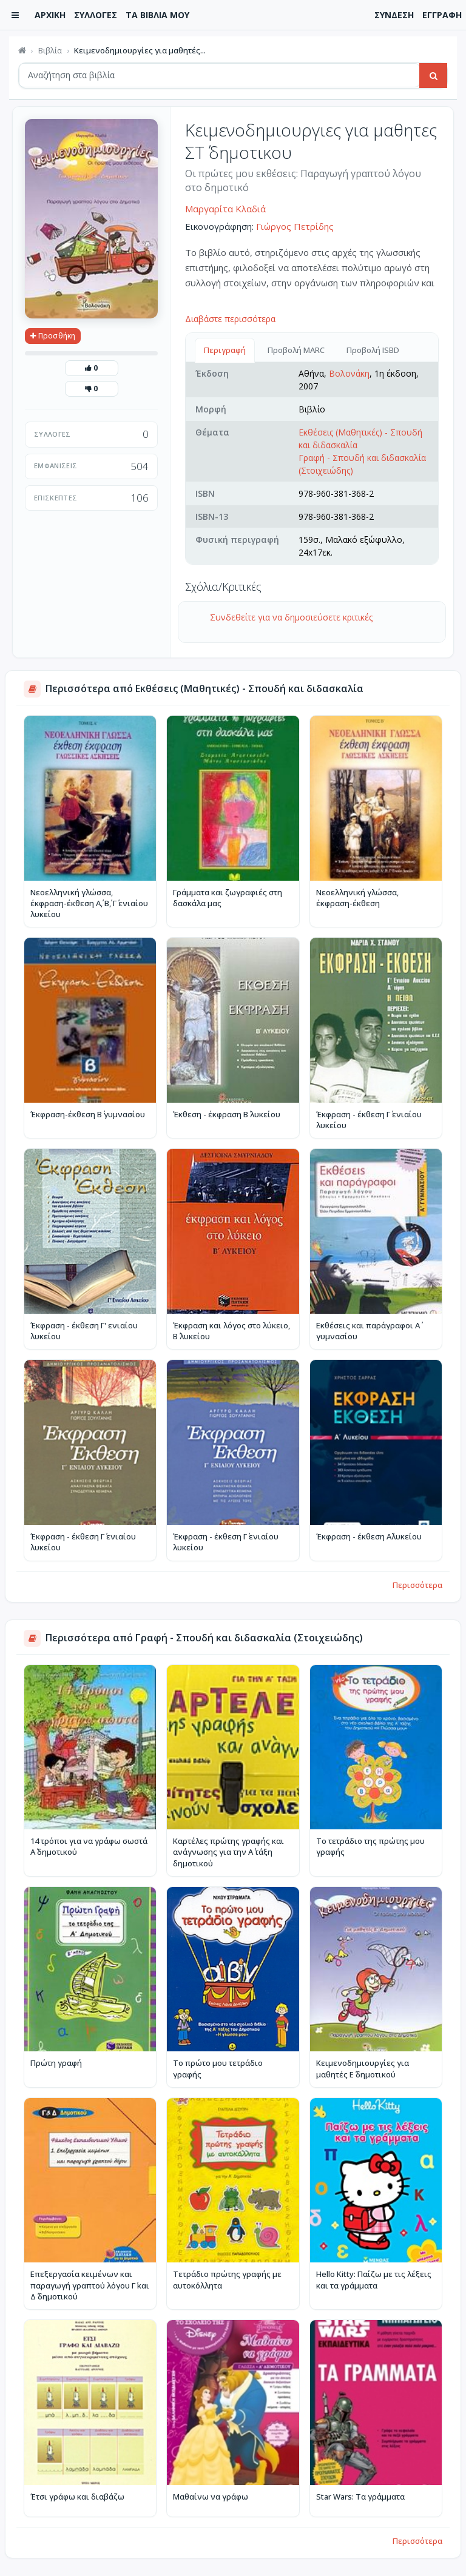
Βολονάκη (349, 373)
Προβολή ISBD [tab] (372, 350)
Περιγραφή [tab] (225, 350)
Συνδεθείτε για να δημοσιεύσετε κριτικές (291, 617)
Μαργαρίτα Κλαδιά (225, 209)
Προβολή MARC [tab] (296, 350)
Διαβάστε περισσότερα (230, 319)
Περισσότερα (417, 1584)
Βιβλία (50, 50)
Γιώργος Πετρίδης (295, 226)
